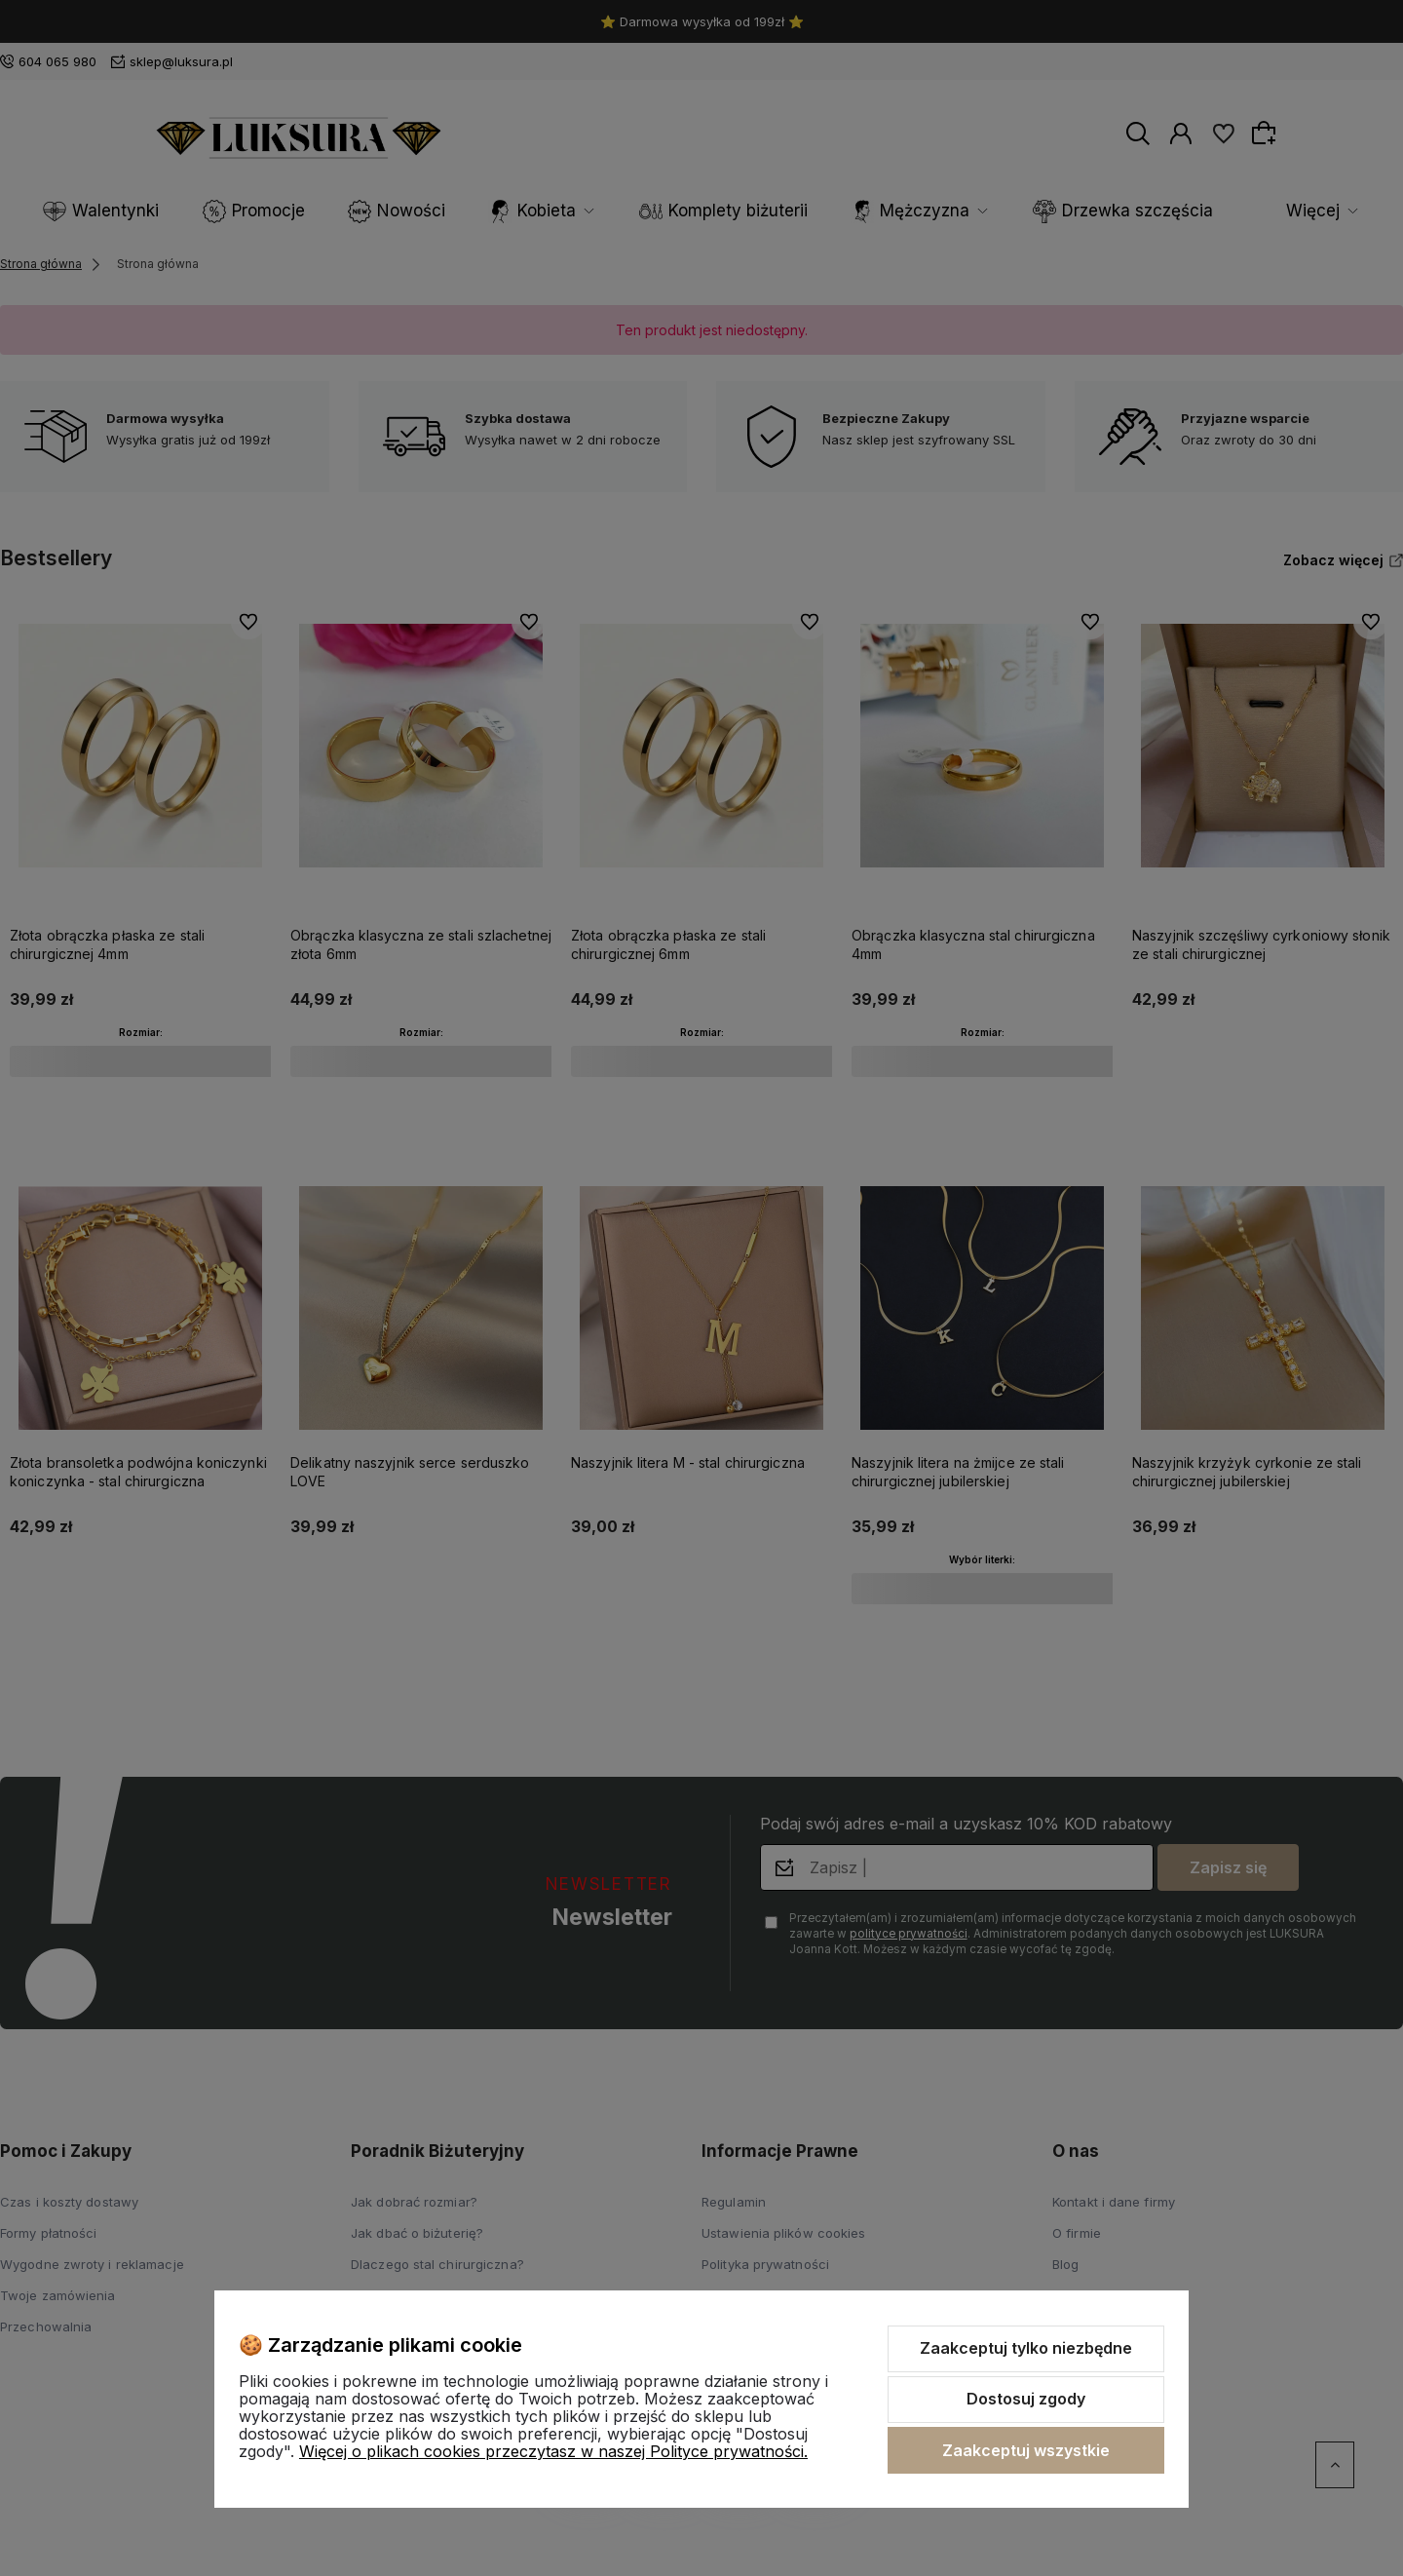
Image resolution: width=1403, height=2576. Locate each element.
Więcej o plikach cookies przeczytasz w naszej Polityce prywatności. (553, 2451)
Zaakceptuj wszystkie (1026, 2450)
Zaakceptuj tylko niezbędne (1026, 2348)
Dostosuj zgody (1026, 2398)
